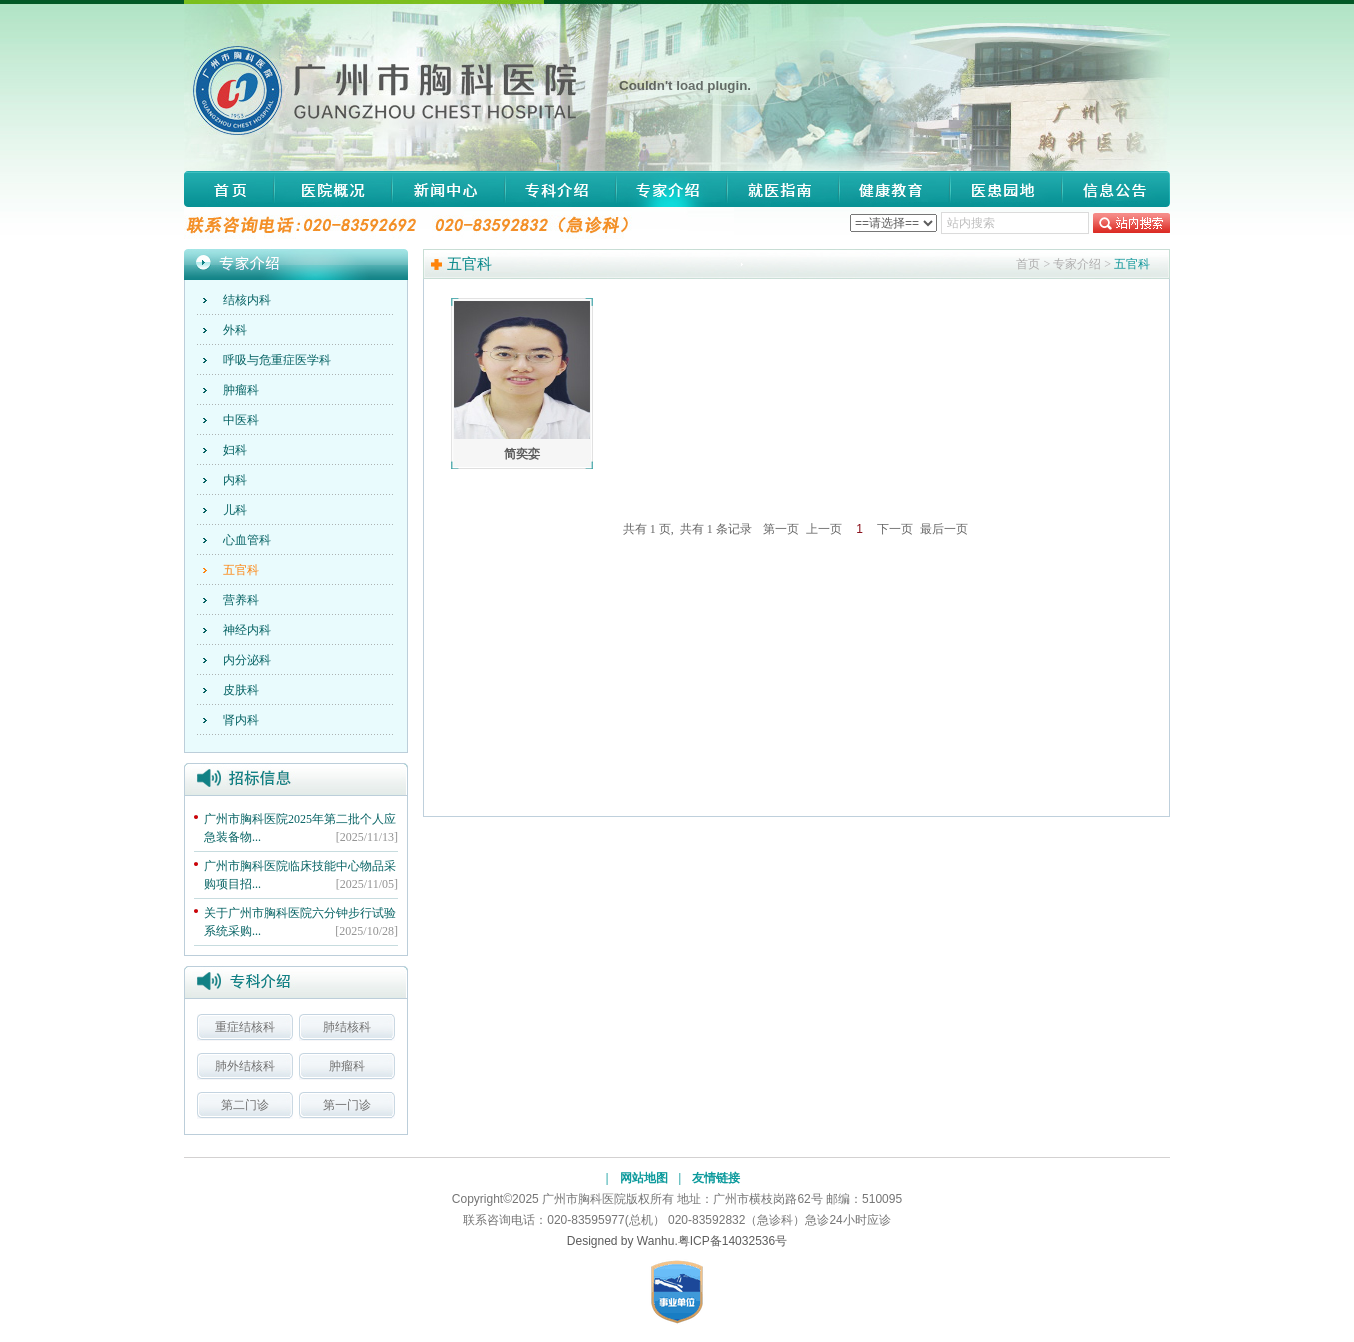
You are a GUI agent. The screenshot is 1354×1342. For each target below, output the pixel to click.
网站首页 (229, 189)
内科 (235, 480)
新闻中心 (448, 189)
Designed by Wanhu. (622, 1241)
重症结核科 (245, 1027)
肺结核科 (347, 1027)
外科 (235, 330)
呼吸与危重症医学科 (277, 360)
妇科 (235, 450)
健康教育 (895, 189)
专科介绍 (560, 189)
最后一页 (944, 529)
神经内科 (247, 630)
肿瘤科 (241, 390)
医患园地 (1005, 189)
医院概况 (333, 189)
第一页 (781, 529)
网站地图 (644, 1178)
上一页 (824, 529)
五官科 (241, 570)
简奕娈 (522, 454)
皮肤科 (241, 690)
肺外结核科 (245, 1066)
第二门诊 (245, 1105)
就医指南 (783, 189)
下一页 (895, 529)
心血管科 (247, 540)
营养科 (241, 600)
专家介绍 (671, 189)
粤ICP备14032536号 (732, 1241)
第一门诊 (347, 1105)
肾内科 (241, 720)
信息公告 (1110, 189)
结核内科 (247, 300)
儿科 (235, 510)
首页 (1028, 264)
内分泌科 (247, 660)
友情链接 (716, 1178)
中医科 (241, 420)
